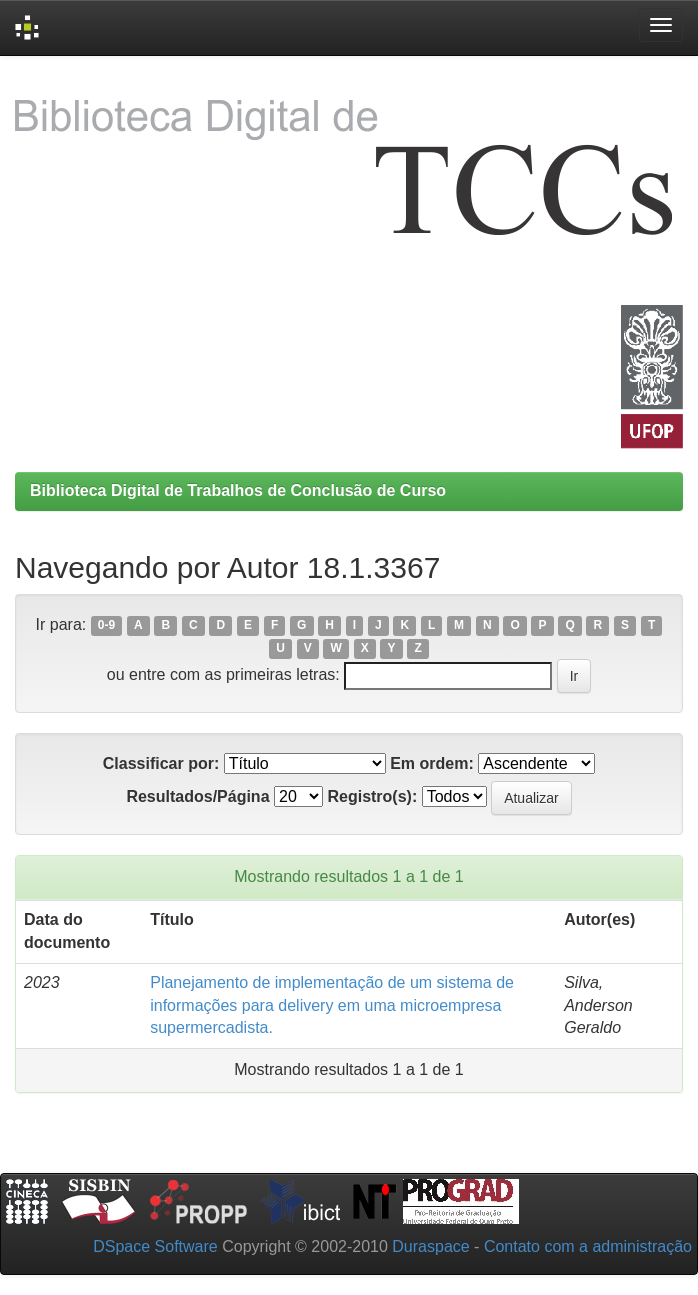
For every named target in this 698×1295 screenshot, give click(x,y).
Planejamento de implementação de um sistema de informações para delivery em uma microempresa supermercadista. (332, 1005)
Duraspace (430, 1246)
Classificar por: (161, 763)
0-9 (106, 626)
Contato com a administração (588, 1246)
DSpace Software (155, 1246)
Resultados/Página (197, 796)
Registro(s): (372, 796)
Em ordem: (432, 763)
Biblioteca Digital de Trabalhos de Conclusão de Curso (238, 490)
